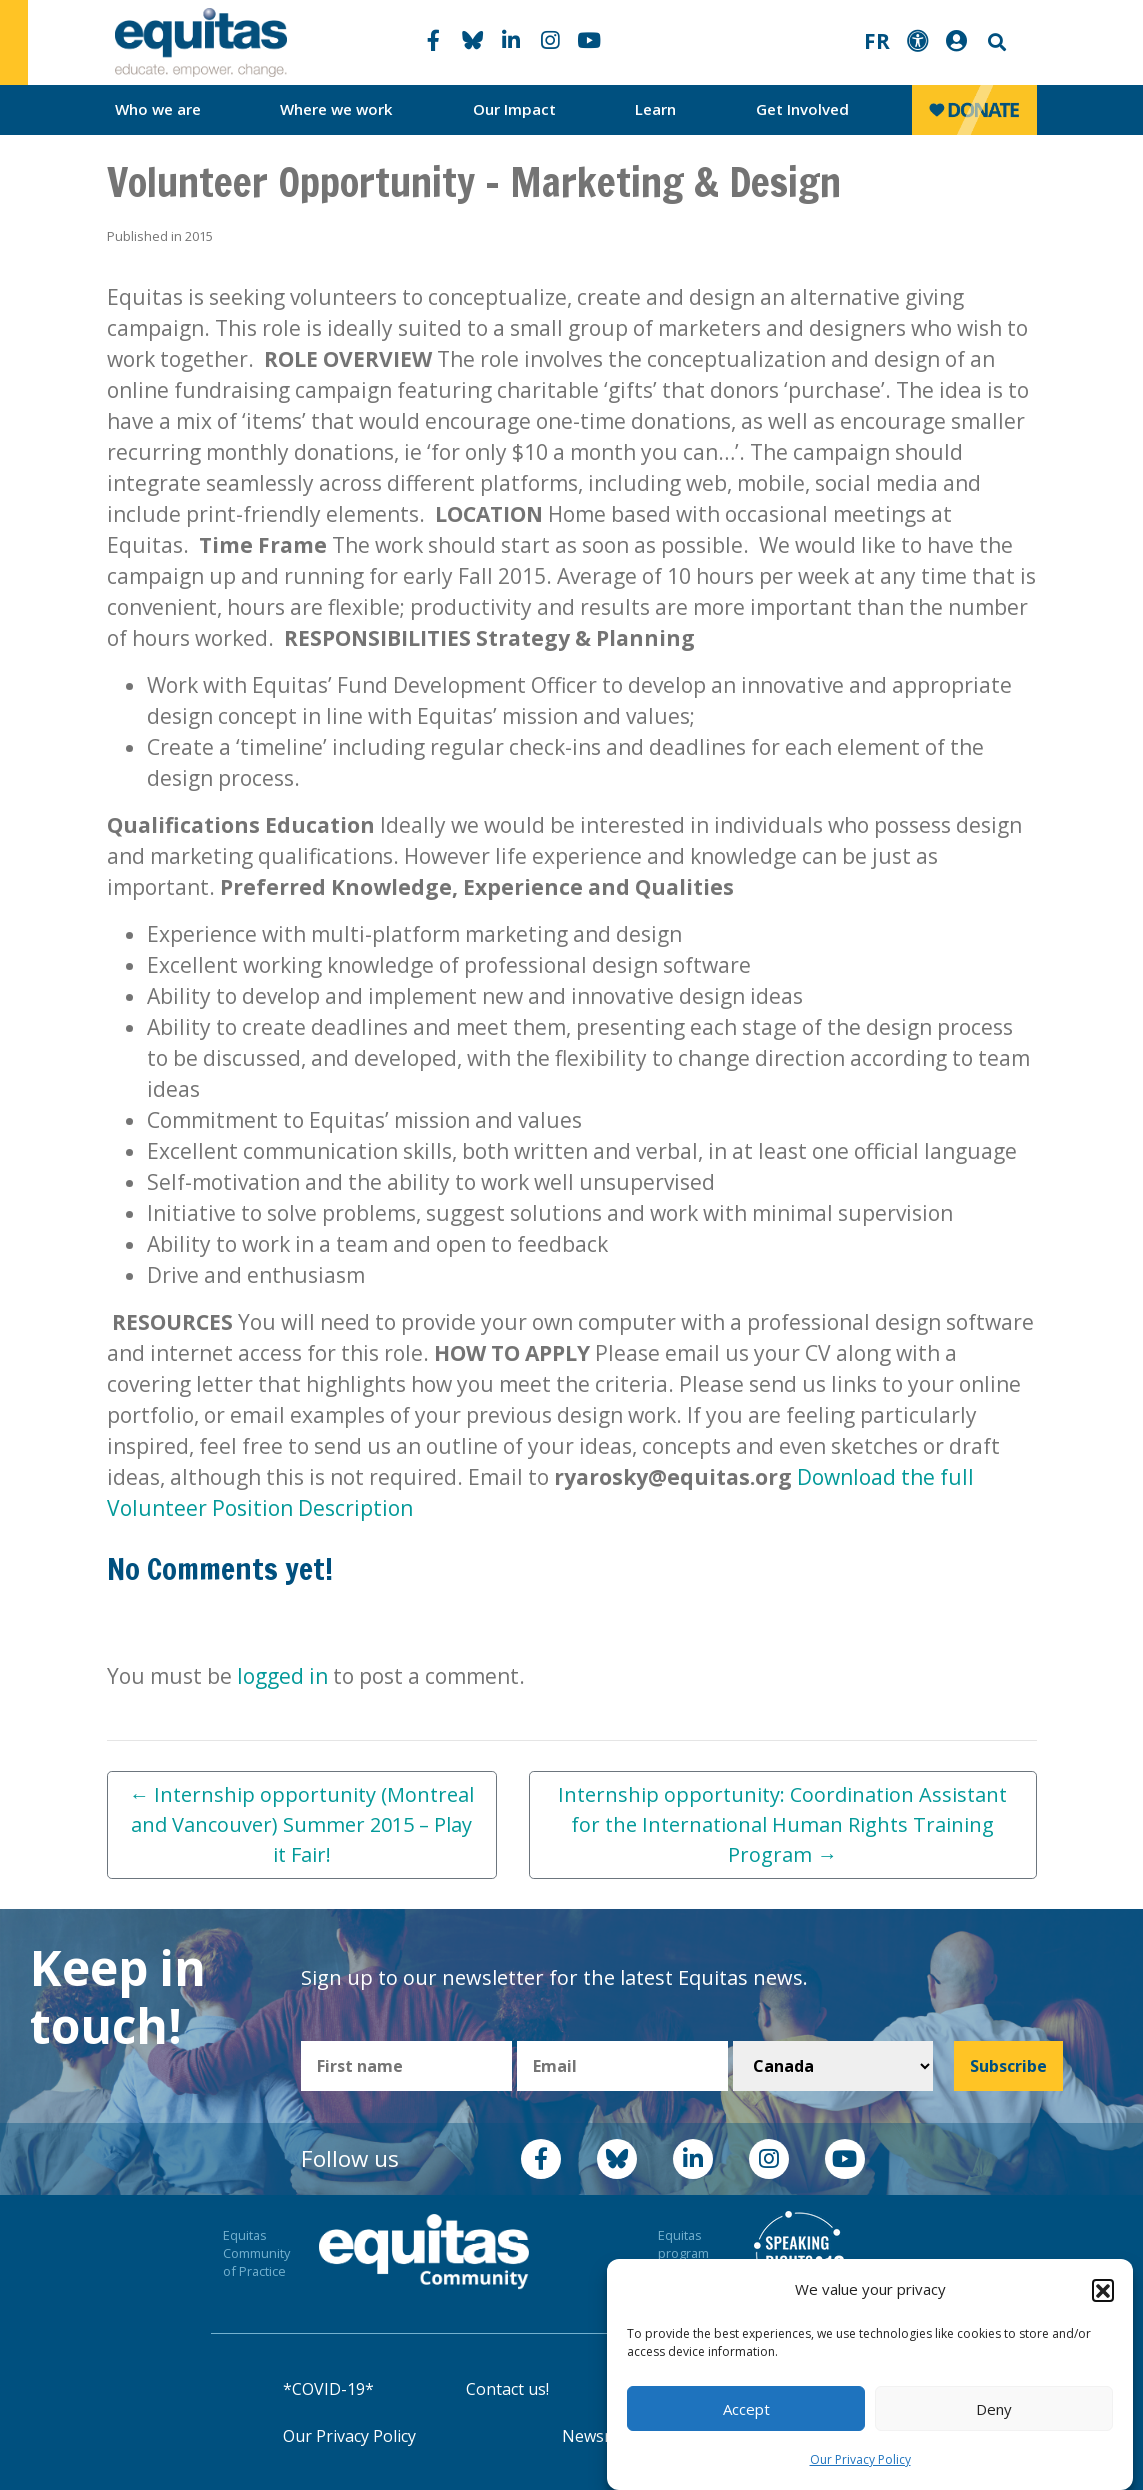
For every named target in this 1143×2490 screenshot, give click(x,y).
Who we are (158, 109)
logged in (282, 1676)
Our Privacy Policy (860, 2459)
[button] (1103, 2290)
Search (995, 42)
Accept (746, 2409)
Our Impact (514, 109)
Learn (655, 109)
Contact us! (507, 2389)
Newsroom (603, 2436)
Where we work (336, 109)
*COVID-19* (328, 2389)
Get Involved (802, 109)
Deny (994, 2409)
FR (877, 41)
